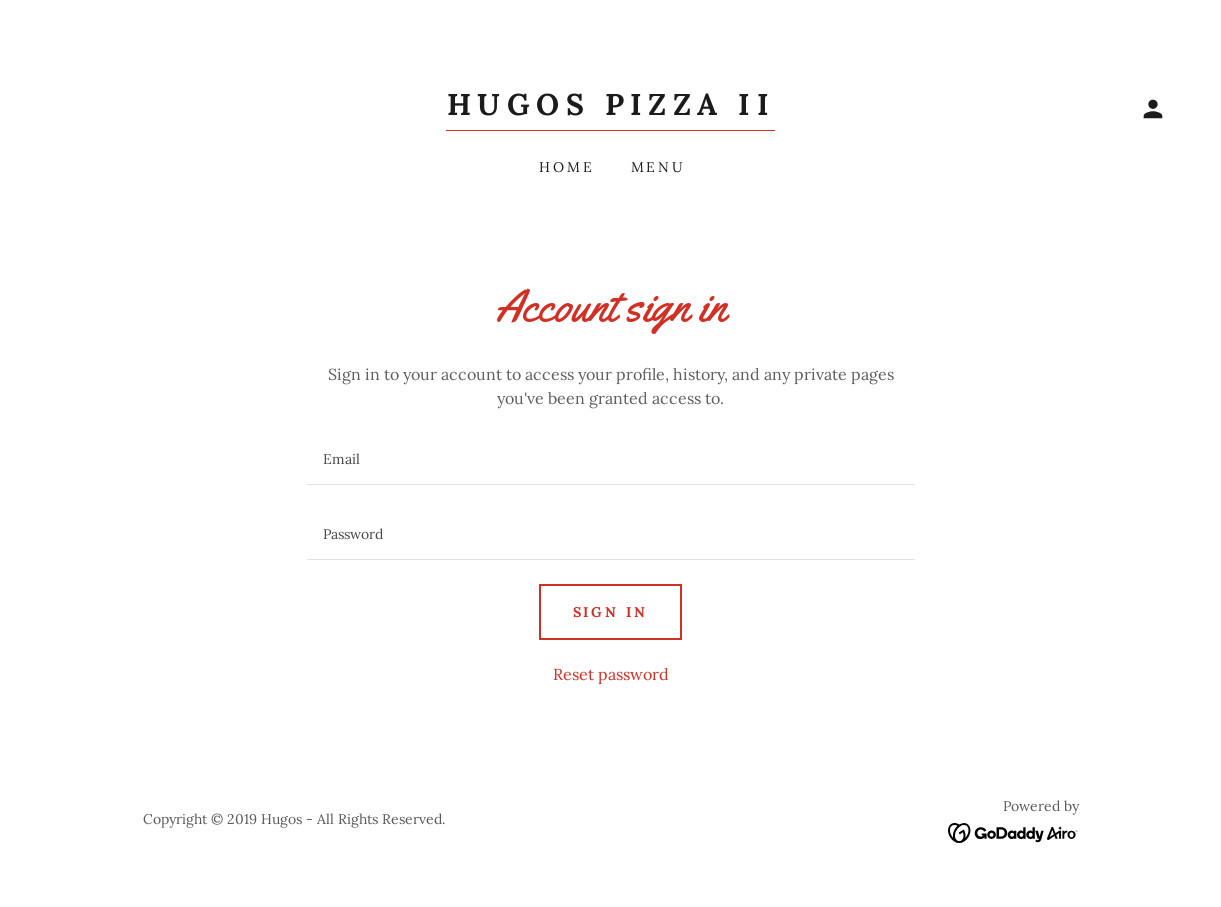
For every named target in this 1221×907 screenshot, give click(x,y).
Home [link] (567, 167)
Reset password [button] (611, 674)
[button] (1153, 109)
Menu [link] (659, 167)
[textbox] (611, 459)
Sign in (611, 612)
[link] (610, 109)
